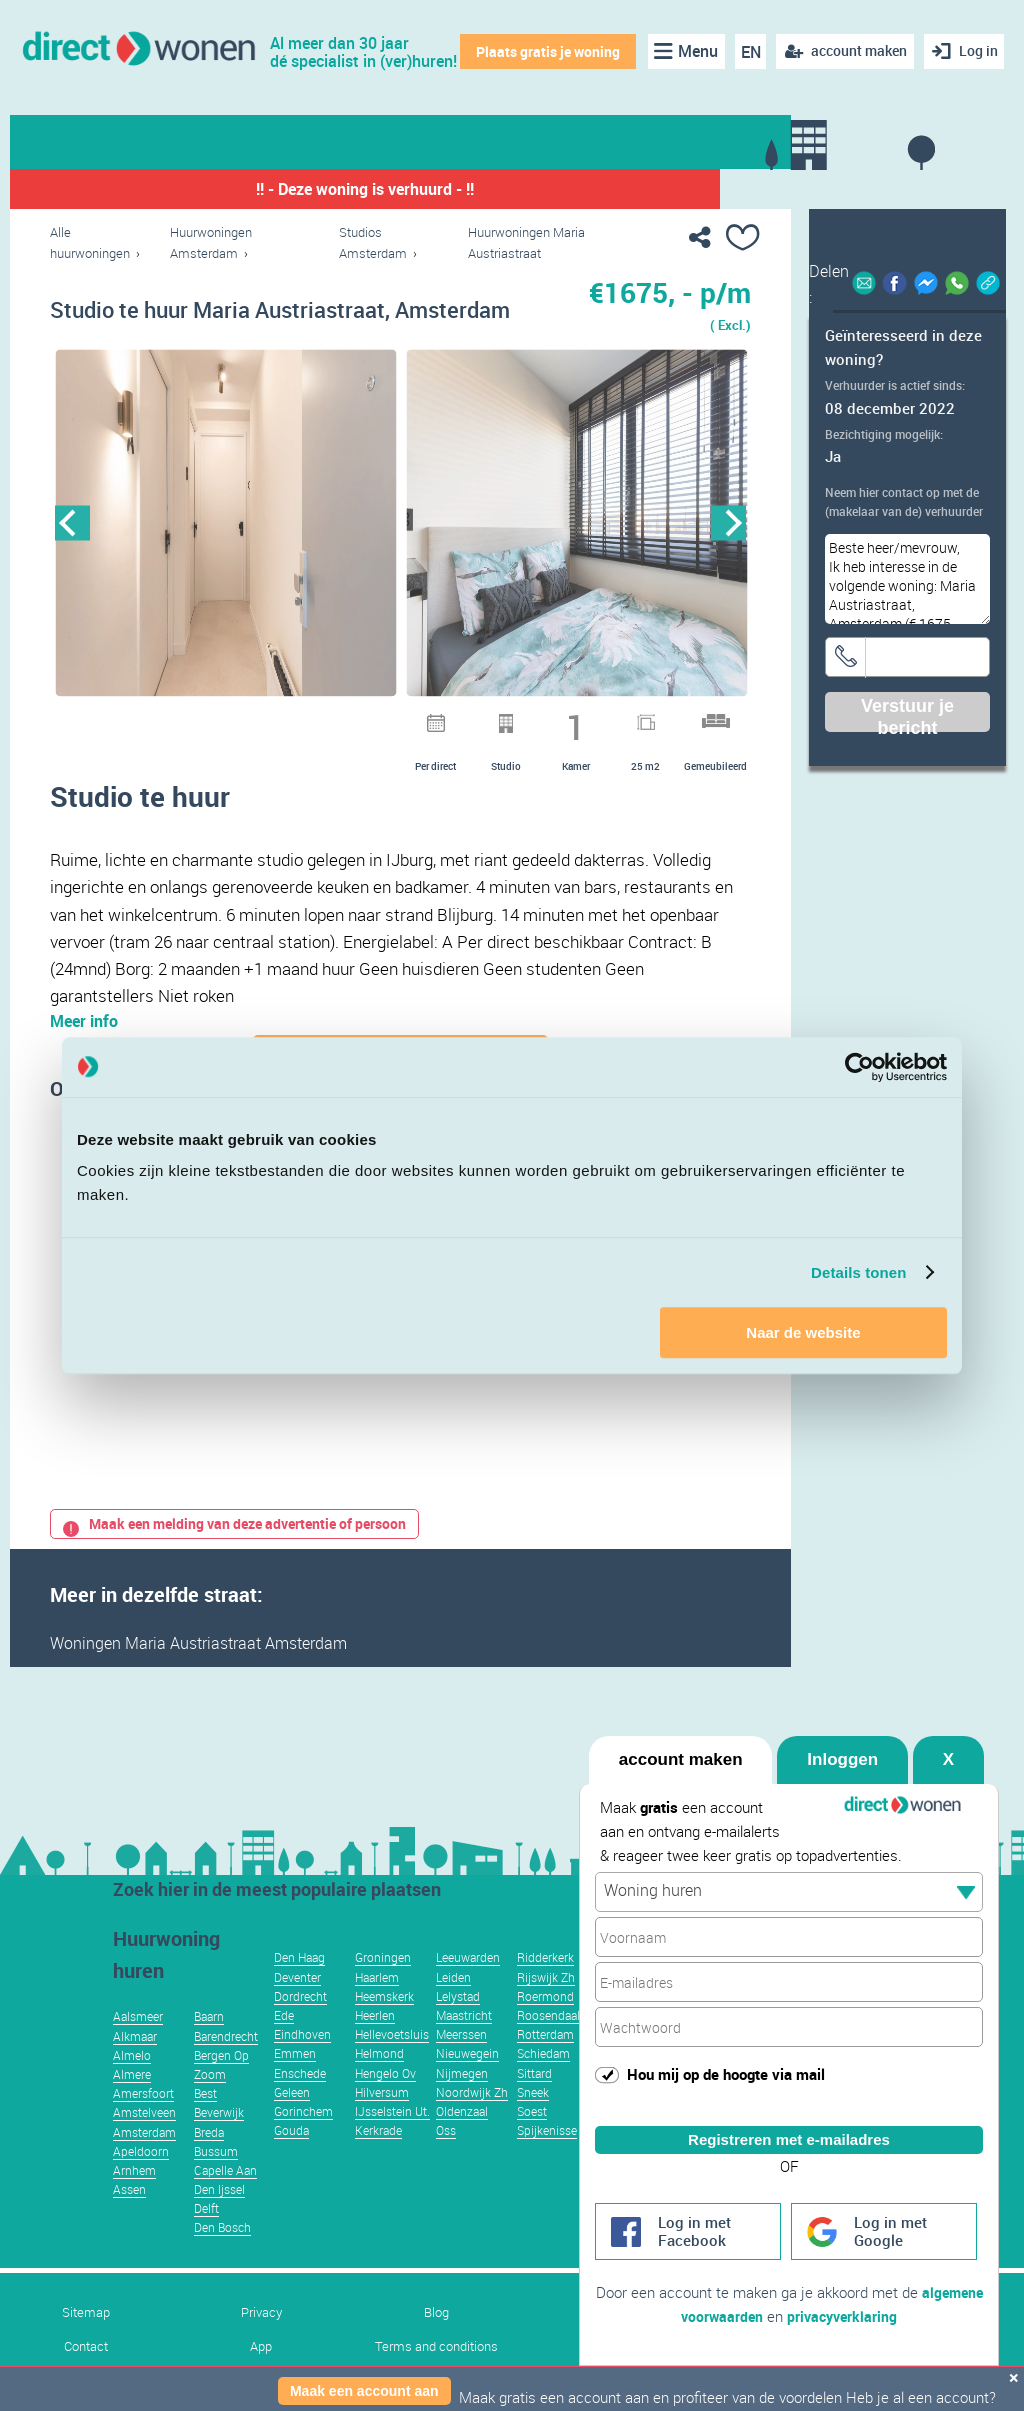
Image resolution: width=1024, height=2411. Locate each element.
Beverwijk (219, 2142)
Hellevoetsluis (392, 2064)
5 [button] (323, 719)
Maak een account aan (364, 2391)
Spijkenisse (547, 2160)
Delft (206, 2238)
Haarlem (377, 2007)
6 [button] (349, 719)
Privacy (261, 2342)
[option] (225, 524)
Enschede (300, 2103)
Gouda (291, 2160)
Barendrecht (226, 2066)
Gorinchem (303, 2141)
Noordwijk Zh (472, 2122)
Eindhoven (302, 2064)
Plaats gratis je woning (545, 51)
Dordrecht (300, 2026)
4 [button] (297, 719)
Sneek (533, 2122)
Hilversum (382, 2122)
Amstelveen (144, 2142)
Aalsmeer (138, 2046)
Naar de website (803, 1332)
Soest (532, 2141)
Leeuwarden (468, 1987)
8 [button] (401, 719)
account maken (681, 1741)
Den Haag (299, 1987)
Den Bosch (222, 2257)
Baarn (209, 2046)
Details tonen (858, 1272)
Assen (129, 2219)
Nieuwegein (467, 2083)
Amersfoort (143, 2123)
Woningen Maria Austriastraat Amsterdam (198, 1673)
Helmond (379, 2083)
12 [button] (505, 719)
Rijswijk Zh (546, 2007)
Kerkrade (378, 2160)
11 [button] (479, 719)
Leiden (453, 2007)
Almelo (132, 2085)
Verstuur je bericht (907, 714)
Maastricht (464, 2045)
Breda (209, 2162)
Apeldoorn (141, 2181)
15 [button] (583, 719)
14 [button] (557, 719)
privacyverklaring (878, 2317)
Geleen (292, 2122)
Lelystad (458, 2026)
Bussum (216, 2181)
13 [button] (531, 719)
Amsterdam (144, 2162)
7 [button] (375, 719)
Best (205, 2123)
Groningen (383, 1987)
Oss (446, 2160)
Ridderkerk (545, 1987)
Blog (436, 2342)
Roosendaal (548, 2045)
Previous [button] (72, 524)
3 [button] (271, 719)
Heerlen (375, 2045)
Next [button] (728, 524)
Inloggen (842, 1741)
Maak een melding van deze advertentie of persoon (234, 1553)
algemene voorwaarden (720, 2317)
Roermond (545, 2026)
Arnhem (134, 2200)
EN (747, 52)
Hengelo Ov (385, 2103)
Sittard (534, 2103)
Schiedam (543, 2083)
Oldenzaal (462, 2141)
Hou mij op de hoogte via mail (726, 2056)
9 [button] (427, 719)
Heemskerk (384, 2026)
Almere (132, 2104)
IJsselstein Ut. (392, 2141)
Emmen (295, 2083)
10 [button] (453, 719)
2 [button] (245, 719)
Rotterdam (545, 2064)
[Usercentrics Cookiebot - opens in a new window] (859, 1067)
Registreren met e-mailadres (789, 2121)
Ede (284, 2045)
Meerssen (461, 2064)
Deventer (297, 2007)
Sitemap (86, 2342)
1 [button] (219, 719)
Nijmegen (462, 2103)
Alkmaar (135, 2066)
